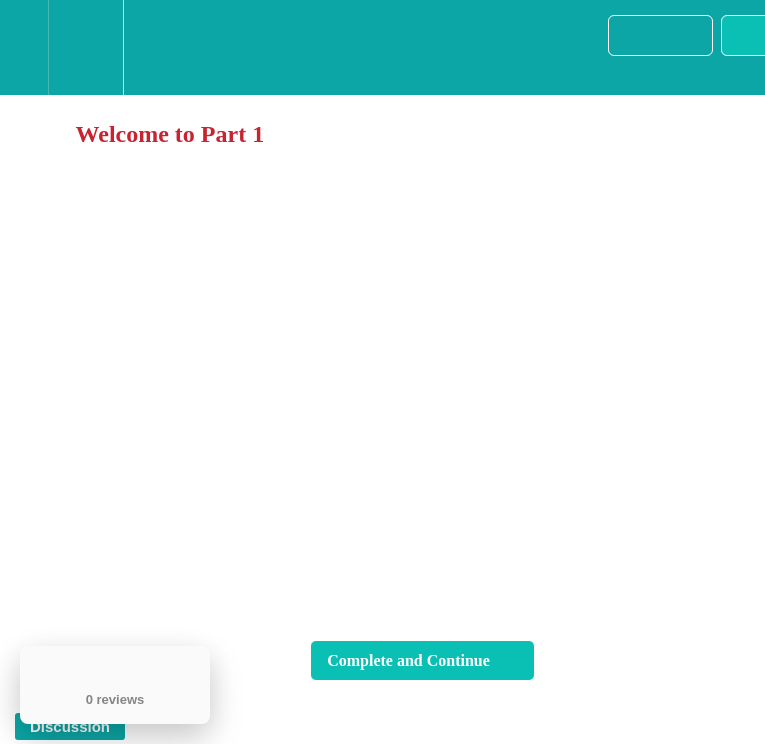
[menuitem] (85, 47)
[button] (24, 47)
